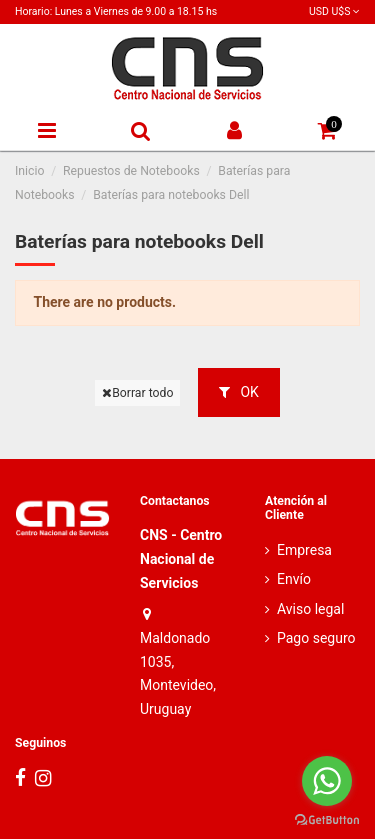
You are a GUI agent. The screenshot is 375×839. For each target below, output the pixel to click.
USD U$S (334, 11)
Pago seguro (316, 638)
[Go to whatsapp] (327, 781)
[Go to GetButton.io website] (327, 819)
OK (239, 392)
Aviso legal (310, 609)
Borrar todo (137, 393)
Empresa (304, 550)
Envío (294, 579)
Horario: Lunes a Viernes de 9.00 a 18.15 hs (116, 11)
